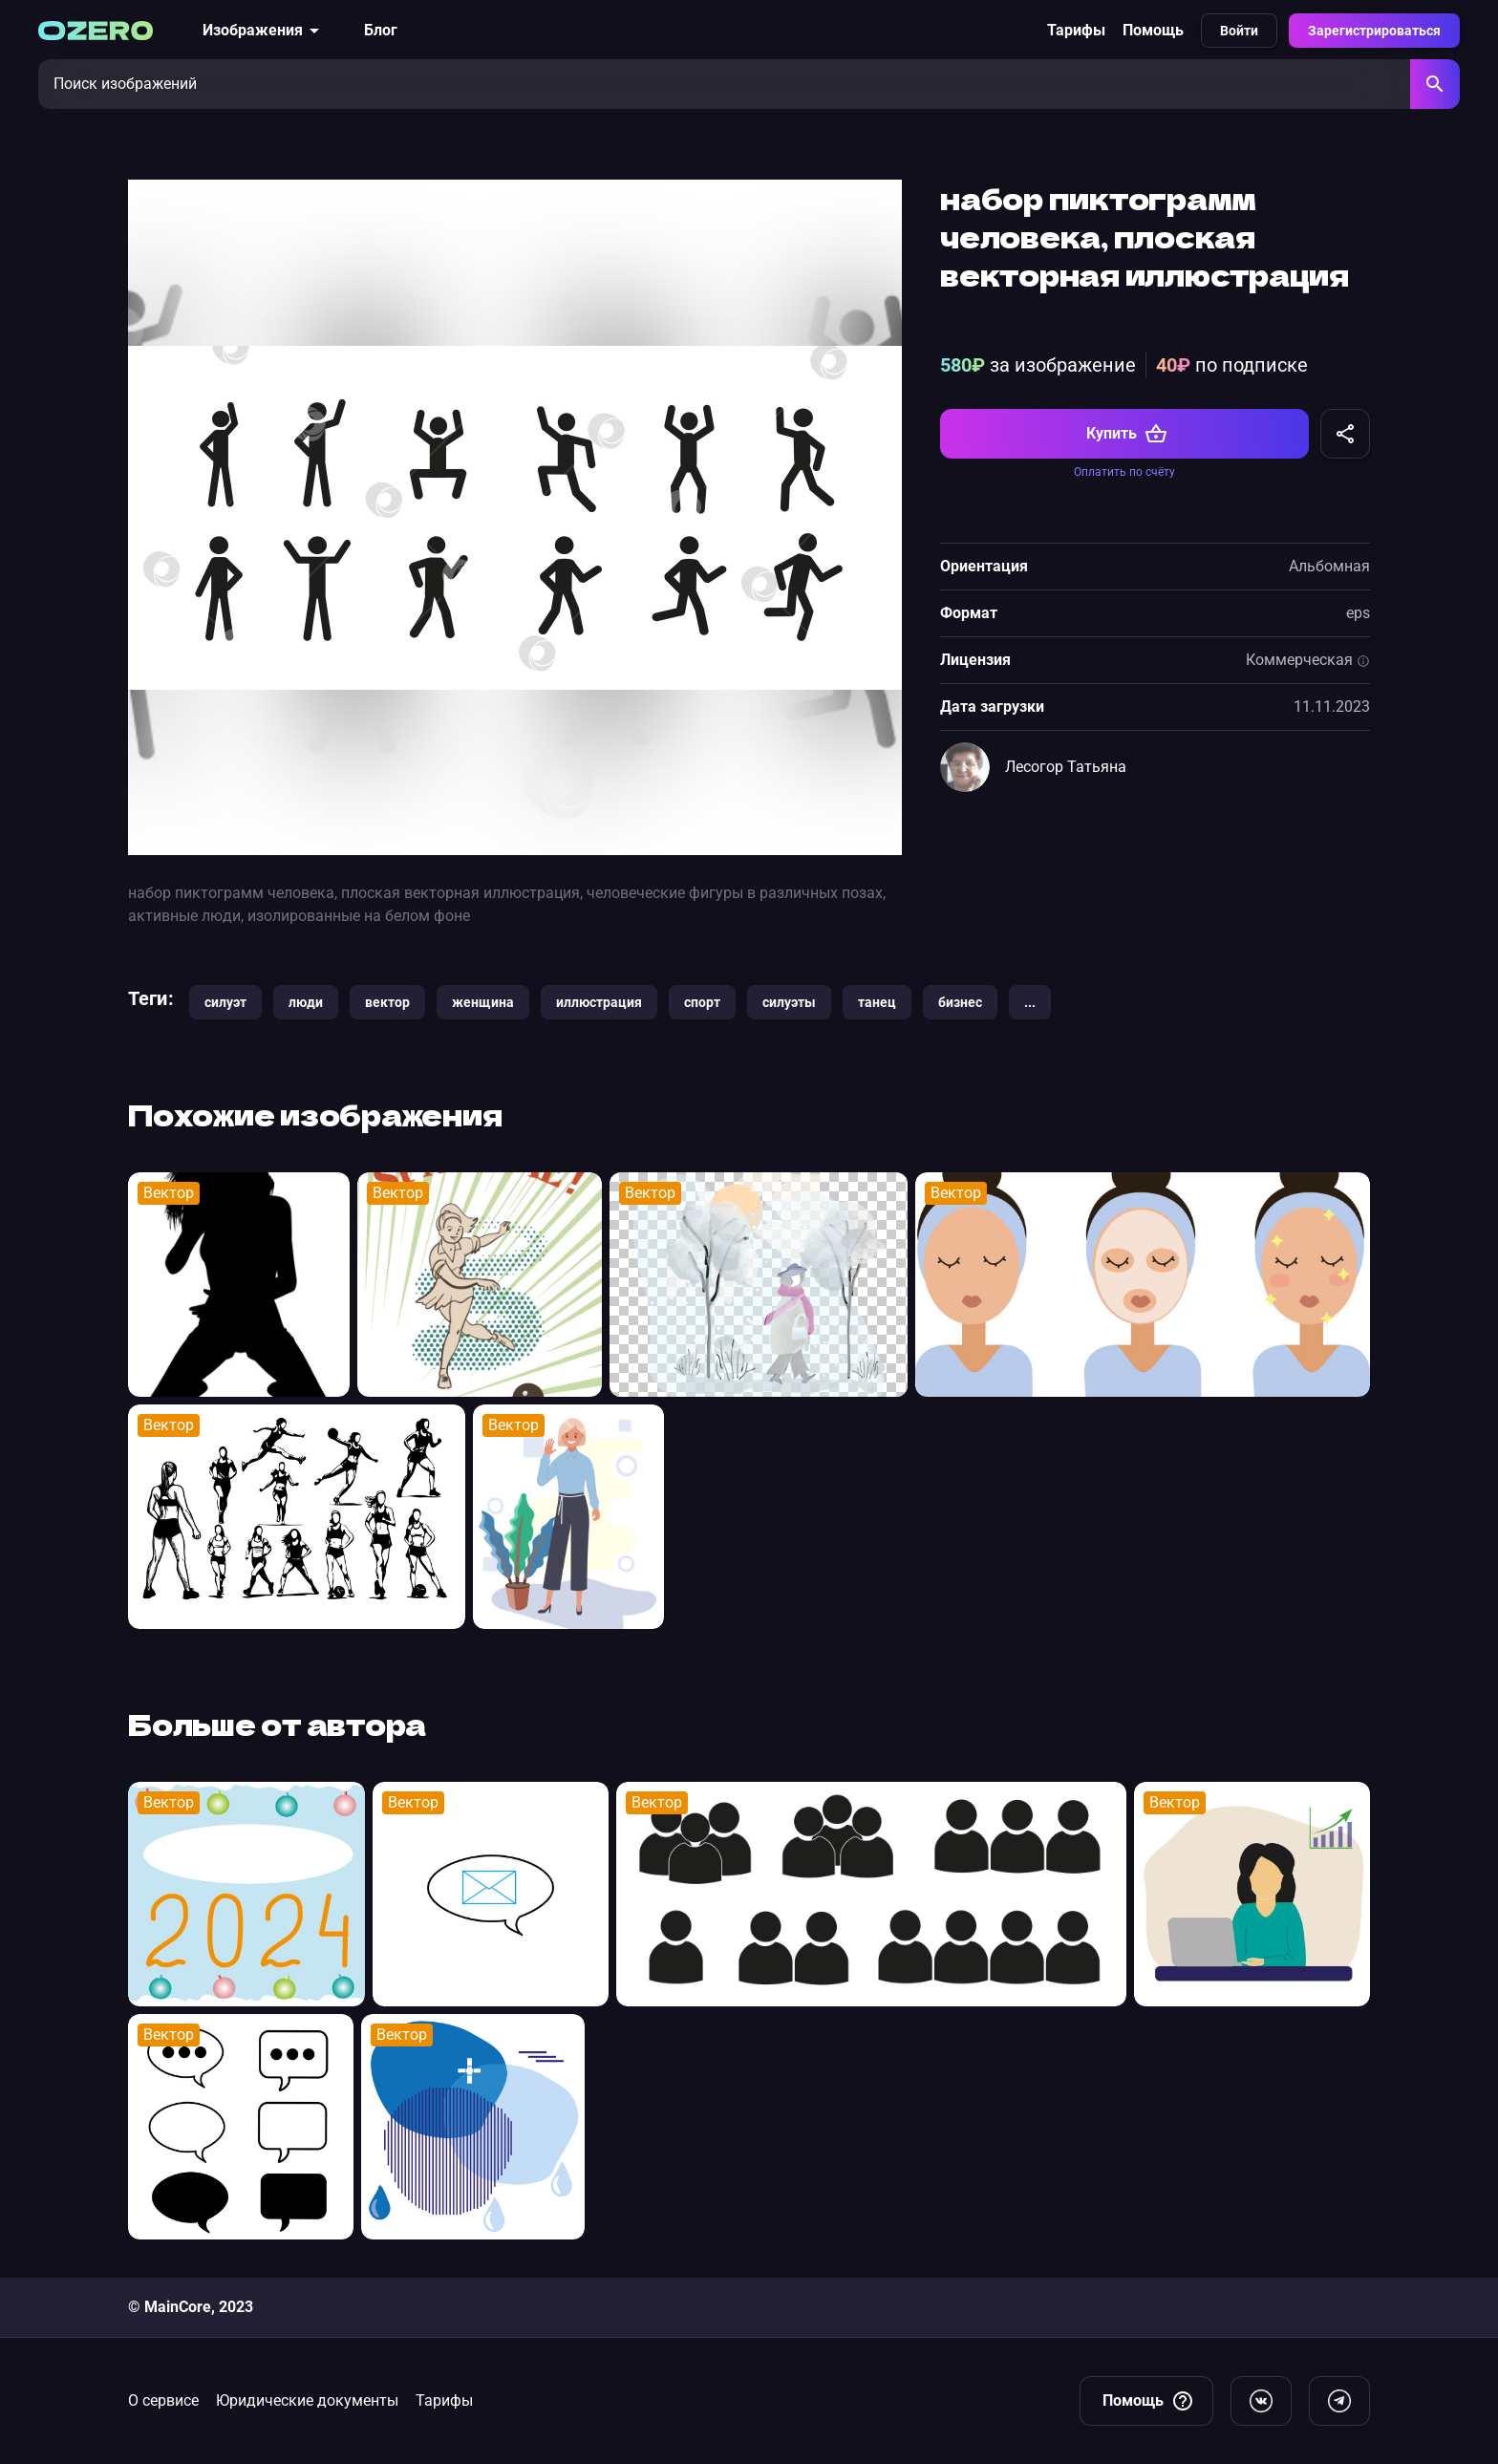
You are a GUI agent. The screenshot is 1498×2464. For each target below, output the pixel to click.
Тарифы (1076, 30)
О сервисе (163, 2400)
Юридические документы (307, 2400)
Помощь (1153, 30)
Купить (1126, 433)
